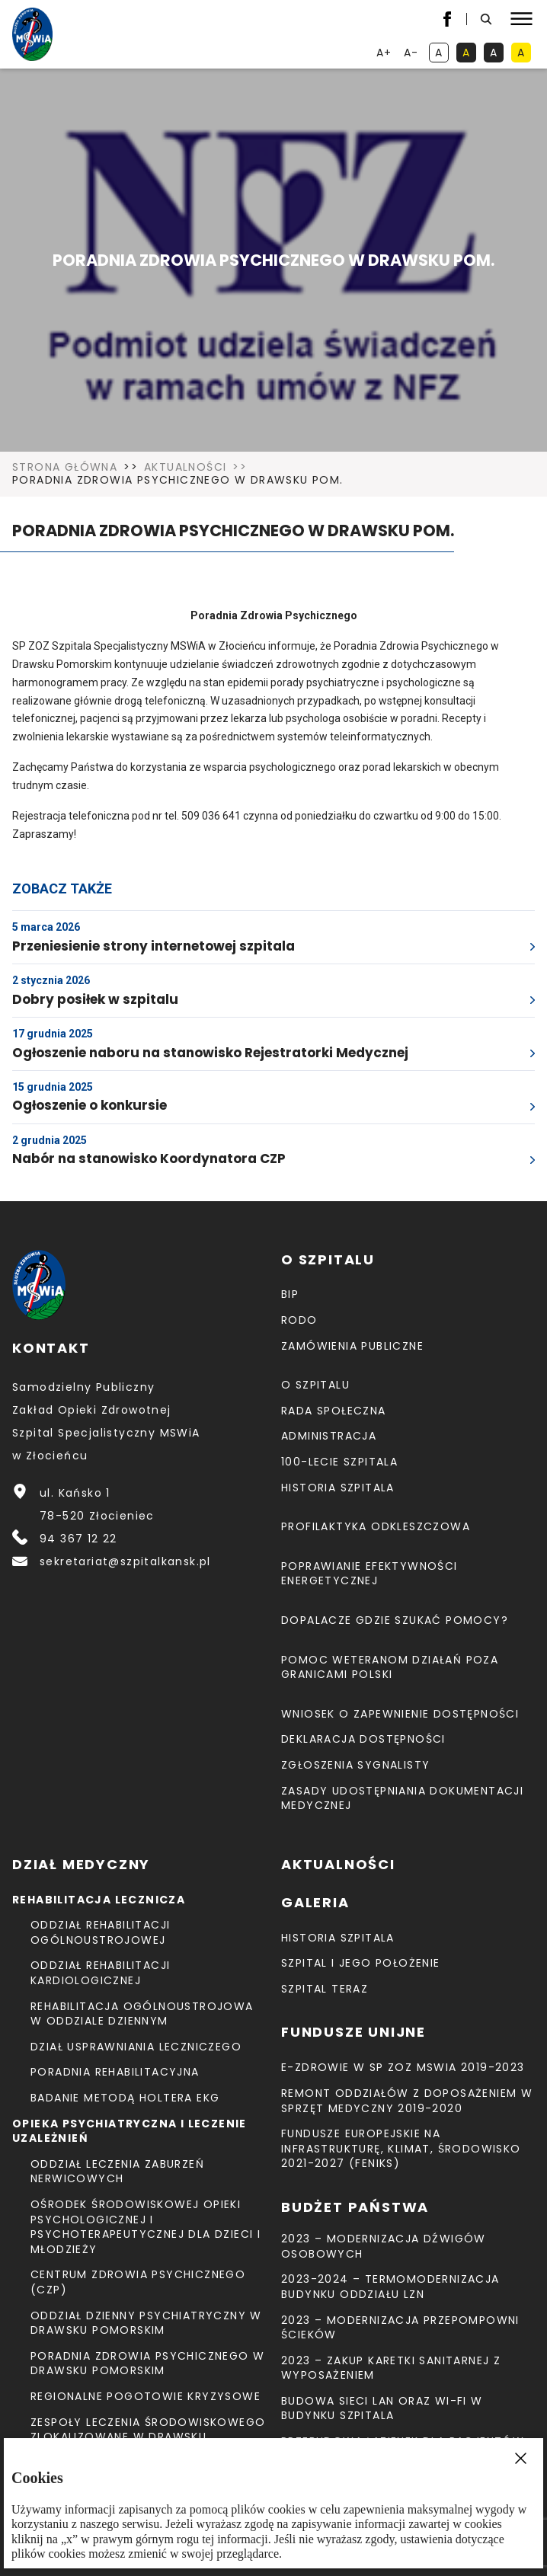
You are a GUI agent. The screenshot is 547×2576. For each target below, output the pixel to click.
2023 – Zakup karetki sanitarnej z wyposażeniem (391, 2368)
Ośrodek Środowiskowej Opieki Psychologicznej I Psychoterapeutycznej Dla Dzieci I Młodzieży (145, 2227)
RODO (299, 1320)
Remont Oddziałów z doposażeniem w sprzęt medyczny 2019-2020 (407, 2100)
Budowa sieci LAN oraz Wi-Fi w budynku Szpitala (382, 2408)
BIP (290, 1294)
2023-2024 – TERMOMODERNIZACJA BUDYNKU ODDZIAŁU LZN (390, 2286)
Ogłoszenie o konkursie (89, 1105)
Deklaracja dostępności (363, 1739)
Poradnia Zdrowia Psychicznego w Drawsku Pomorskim (147, 2363)
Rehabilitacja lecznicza (98, 1899)
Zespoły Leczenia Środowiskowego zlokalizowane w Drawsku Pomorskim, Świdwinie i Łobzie (147, 2437)
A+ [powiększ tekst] (385, 53)
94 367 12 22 (78, 1538)
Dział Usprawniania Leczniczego (136, 2046)
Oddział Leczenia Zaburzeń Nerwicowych (117, 2171)
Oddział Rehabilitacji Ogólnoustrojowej (100, 1932)
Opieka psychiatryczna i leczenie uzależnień (129, 2131)
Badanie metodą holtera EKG (124, 2097)
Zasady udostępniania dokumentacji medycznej (402, 1798)
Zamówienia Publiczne (352, 1346)
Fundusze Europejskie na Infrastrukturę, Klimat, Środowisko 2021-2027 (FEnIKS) (401, 2148)
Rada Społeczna (333, 1410)
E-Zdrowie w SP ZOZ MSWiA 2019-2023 (403, 2067)
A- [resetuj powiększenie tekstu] (412, 53)
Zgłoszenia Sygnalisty (355, 1764)
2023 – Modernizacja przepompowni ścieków (400, 2327)
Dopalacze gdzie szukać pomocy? (394, 1620)
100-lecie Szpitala (339, 1461)
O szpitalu (315, 1384)
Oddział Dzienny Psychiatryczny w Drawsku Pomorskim (146, 2323)
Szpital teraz (324, 1988)
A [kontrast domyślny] (442, 53)
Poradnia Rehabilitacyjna (115, 2071)
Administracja (328, 1435)
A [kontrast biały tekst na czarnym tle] (497, 53)
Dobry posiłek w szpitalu (95, 999)
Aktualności (185, 468)
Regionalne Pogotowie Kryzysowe (145, 2396)
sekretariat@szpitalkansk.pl (125, 1561)
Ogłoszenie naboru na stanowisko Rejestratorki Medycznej (210, 1053)
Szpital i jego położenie (360, 1962)
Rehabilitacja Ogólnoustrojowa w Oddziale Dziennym (142, 2014)
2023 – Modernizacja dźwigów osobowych (383, 2246)
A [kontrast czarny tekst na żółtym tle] (524, 53)
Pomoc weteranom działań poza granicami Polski (389, 1667)
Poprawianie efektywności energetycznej (369, 1573)
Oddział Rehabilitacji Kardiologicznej (100, 1973)
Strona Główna (64, 468)
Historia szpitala (338, 1487)
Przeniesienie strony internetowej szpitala (153, 946)
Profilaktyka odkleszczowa (375, 1526)
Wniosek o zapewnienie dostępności (400, 1713)
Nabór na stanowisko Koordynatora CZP (149, 1158)
